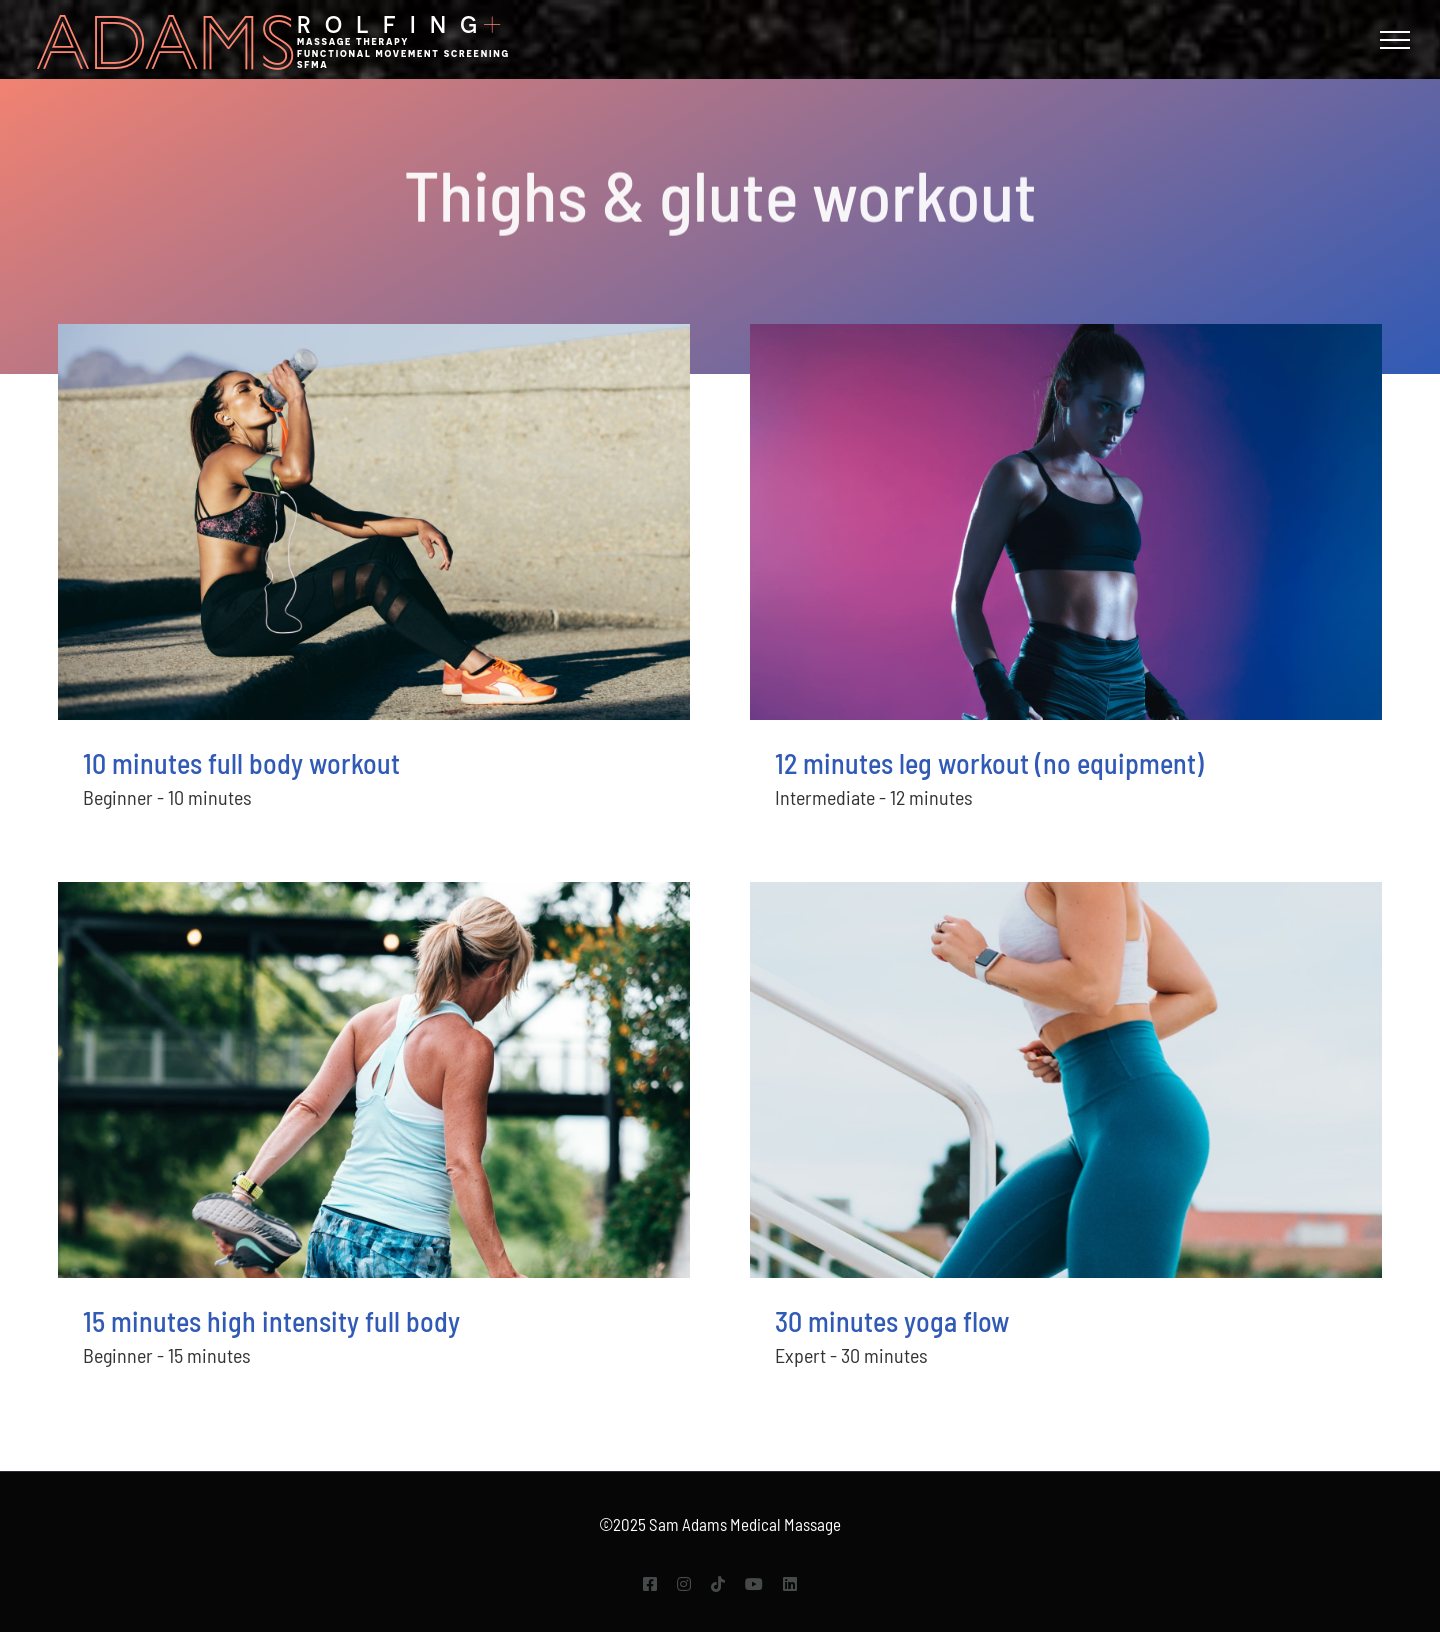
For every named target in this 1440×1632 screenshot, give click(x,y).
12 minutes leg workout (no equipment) (989, 763)
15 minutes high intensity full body (271, 1321)
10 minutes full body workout (241, 763)
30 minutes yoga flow (892, 1321)
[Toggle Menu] (1395, 40)
